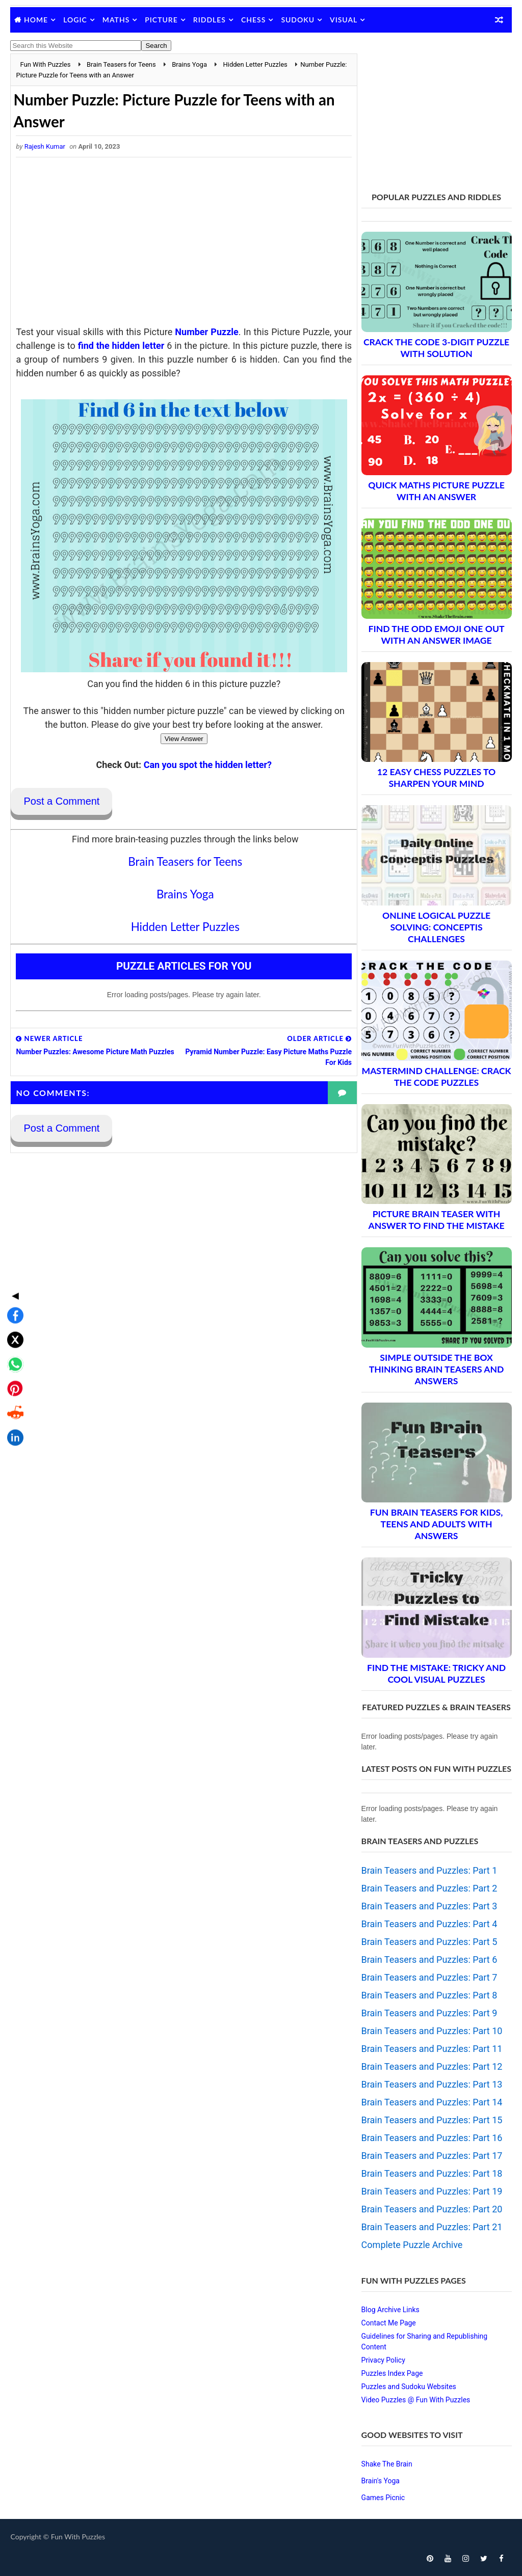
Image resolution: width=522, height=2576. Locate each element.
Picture (161, 19)
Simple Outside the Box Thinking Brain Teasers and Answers (436, 1369)
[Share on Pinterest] (12, 1308)
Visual (343, 19)
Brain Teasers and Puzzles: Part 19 (432, 2191)
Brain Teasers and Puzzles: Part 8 (429, 1995)
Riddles (209, 19)
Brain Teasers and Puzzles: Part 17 (432, 2155)
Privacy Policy (383, 2360)
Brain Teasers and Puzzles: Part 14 (432, 2102)
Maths (115, 19)
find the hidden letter (144, 346)
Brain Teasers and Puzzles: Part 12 (432, 2066)
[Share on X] (12, 1259)
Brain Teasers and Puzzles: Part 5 (429, 1941)
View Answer (181, 739)
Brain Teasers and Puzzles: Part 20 (432, 2209)
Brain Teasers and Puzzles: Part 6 (429, 1959)
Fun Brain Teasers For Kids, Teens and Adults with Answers (436, 1524)
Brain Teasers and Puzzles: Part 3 (429, 1906)
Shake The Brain (386, 2464)
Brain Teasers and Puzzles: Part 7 (429, 1977)
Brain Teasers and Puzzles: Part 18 (432, 2173)
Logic (75, 19)
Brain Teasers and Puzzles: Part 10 (432, 2030)
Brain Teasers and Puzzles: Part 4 (429, 1924)
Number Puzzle (216, 332)
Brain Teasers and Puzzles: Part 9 (429, 2013)
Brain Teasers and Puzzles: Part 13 (432, 2084)
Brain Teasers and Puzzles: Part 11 (432, 2048)
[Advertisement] (181, 244)
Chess (253, 19)
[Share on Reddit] (12, 1332)
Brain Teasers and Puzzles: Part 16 (432, 2137)
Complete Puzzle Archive (412, 2244)
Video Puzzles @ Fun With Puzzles (416, 2400)
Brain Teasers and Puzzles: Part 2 (429, 1888)
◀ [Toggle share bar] (12, 1215)
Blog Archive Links (390, 2310)
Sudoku (298, 19)
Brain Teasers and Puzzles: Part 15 (432, 2120)
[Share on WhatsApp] (12, 1283)
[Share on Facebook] (12, 1234)
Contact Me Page (388, 2323)
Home (36, 19)
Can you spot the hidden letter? (205, 765)
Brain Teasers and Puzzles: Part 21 (432, 2227)
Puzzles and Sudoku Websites (408, 2386)
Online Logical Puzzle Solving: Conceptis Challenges (436, 927)
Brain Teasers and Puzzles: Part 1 (429, 1870)
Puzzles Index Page (392, 2373)
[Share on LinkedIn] (12, 1357)
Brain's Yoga (380, 2481)
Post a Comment (61, 801)
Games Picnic (383, 2497)
